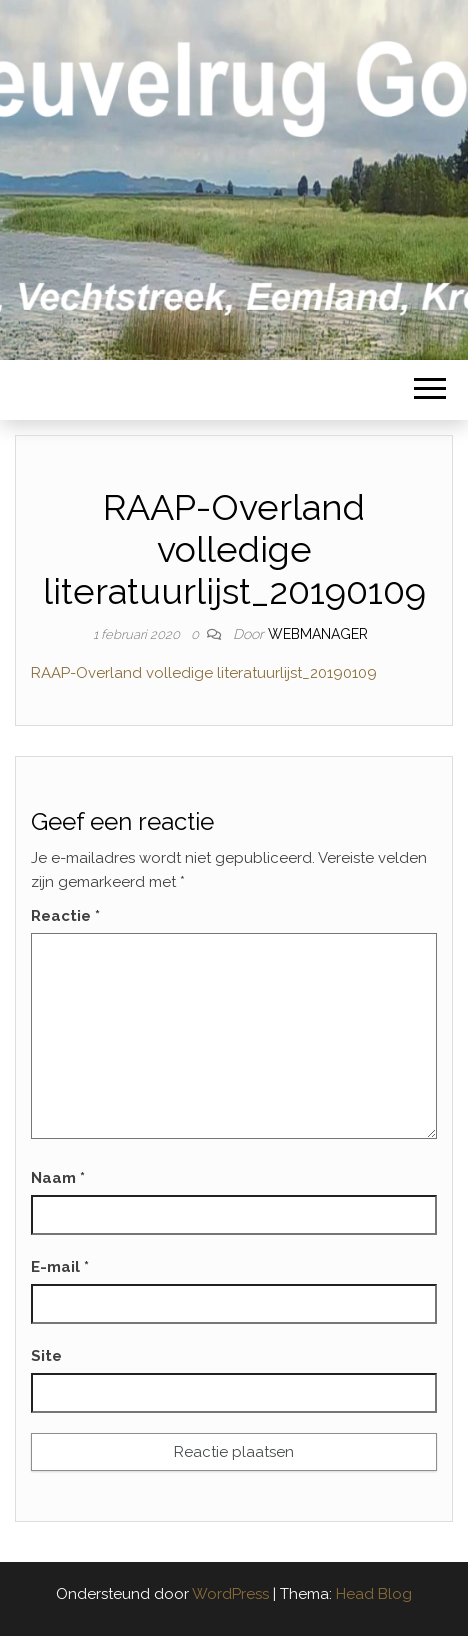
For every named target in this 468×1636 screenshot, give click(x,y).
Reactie (65, 916)
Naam (58, 1178)
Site (46, 1356)
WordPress (230, 1594)
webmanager (318, 634)
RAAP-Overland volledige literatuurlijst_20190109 (204, 673)
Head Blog (374, 1594)
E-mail (60, 1267)
